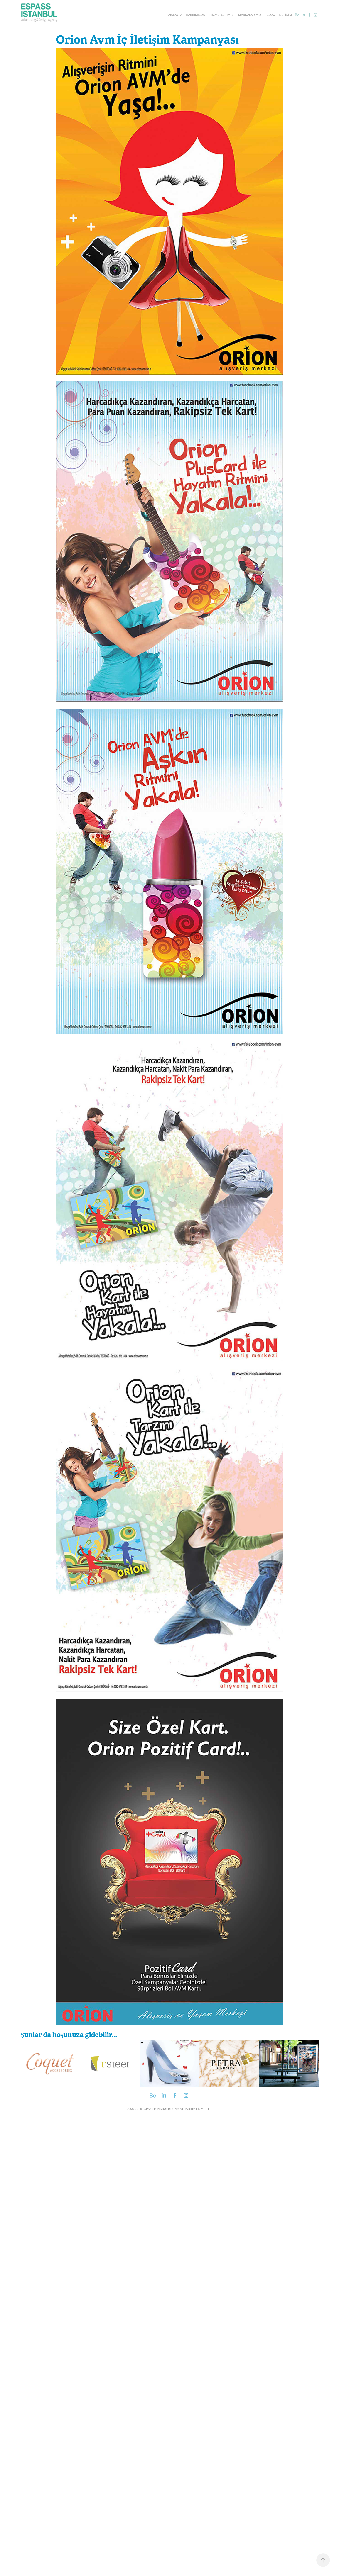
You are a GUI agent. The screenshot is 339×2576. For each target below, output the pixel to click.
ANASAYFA (174, 14)
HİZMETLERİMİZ (221, 14)
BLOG (271, 14)
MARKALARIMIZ (249, 14)
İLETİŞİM (285, 14)
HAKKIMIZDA (195, 14)
